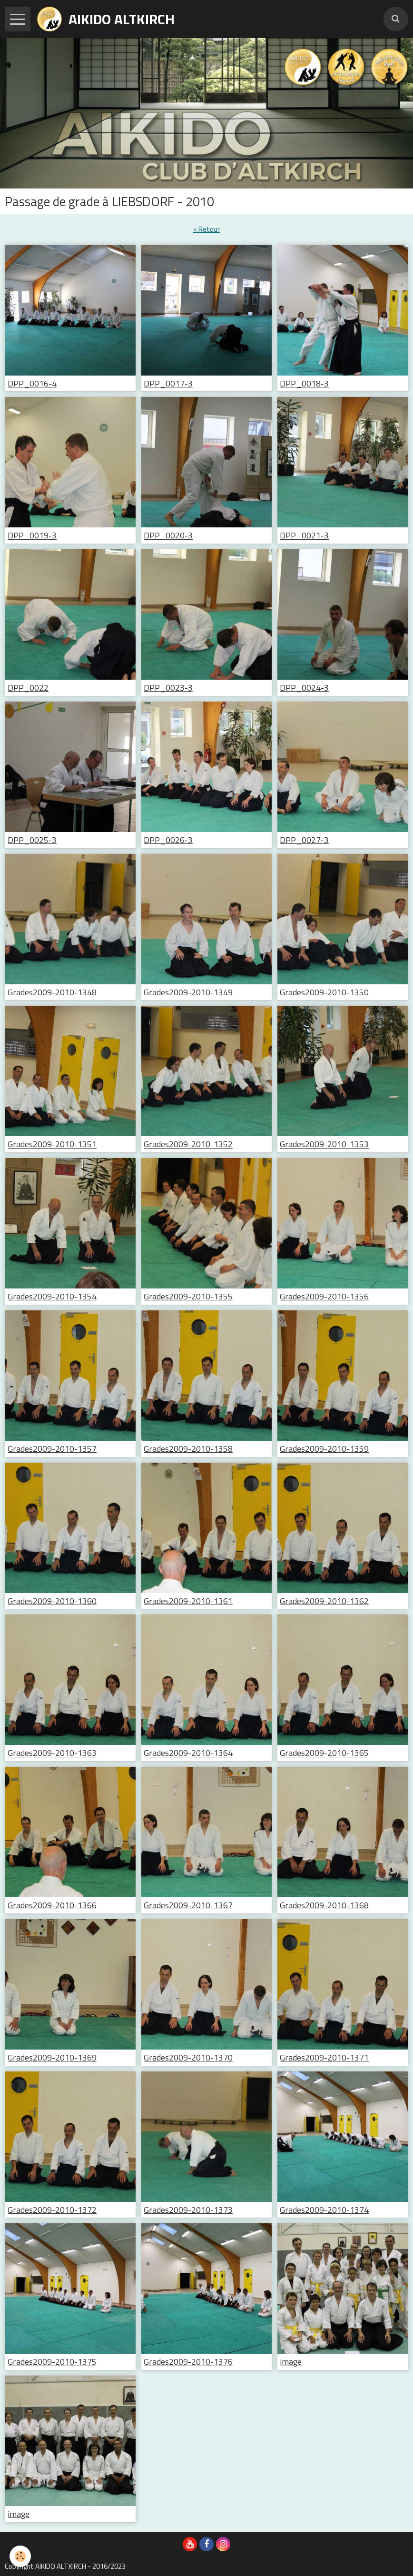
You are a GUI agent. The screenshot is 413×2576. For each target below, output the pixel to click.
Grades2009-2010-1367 (188, 1905)
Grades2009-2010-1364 (188, 1753)
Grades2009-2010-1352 (188, 1144)
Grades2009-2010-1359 (324, 1448)
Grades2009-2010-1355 (188, 1296)
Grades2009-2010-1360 (52, 1601)
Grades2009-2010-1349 (188, 992)
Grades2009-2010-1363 (52, 1753)
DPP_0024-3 (304, 687)
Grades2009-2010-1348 (52, 992)
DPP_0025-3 (32, 839)
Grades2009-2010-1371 (324, 2057)
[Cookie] (20, 2556)
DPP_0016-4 (32, 383)
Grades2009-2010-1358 (188, 1448)
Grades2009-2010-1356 (324, 1296)
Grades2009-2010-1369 (52, 2057)
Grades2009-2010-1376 (188, 2362)
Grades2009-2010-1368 (324, 1905)
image (291, 2362)
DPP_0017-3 (168, 383)
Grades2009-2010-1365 (324, 1753)
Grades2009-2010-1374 (324, 2209)
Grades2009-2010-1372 (52, 2209)
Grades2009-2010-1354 (52, 1296)
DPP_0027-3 (304, 839)
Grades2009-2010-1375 (52, 2362)
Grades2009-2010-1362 (324, 1601)
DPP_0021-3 (304, 535)
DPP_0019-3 (32, 535)
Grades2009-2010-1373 (188, 2209)
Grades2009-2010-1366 (52, 1905)
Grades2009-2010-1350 (324, 992)
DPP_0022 (28, 687)
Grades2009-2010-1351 (52, 1144)
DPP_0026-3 (168, 839)
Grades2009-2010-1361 (188, 1601)
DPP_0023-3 (168, 687)
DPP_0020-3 (168, 535)
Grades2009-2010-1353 (324, 1144)
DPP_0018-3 (304, 383)
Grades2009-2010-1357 (52, 1448)
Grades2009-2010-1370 (188, 2057)
